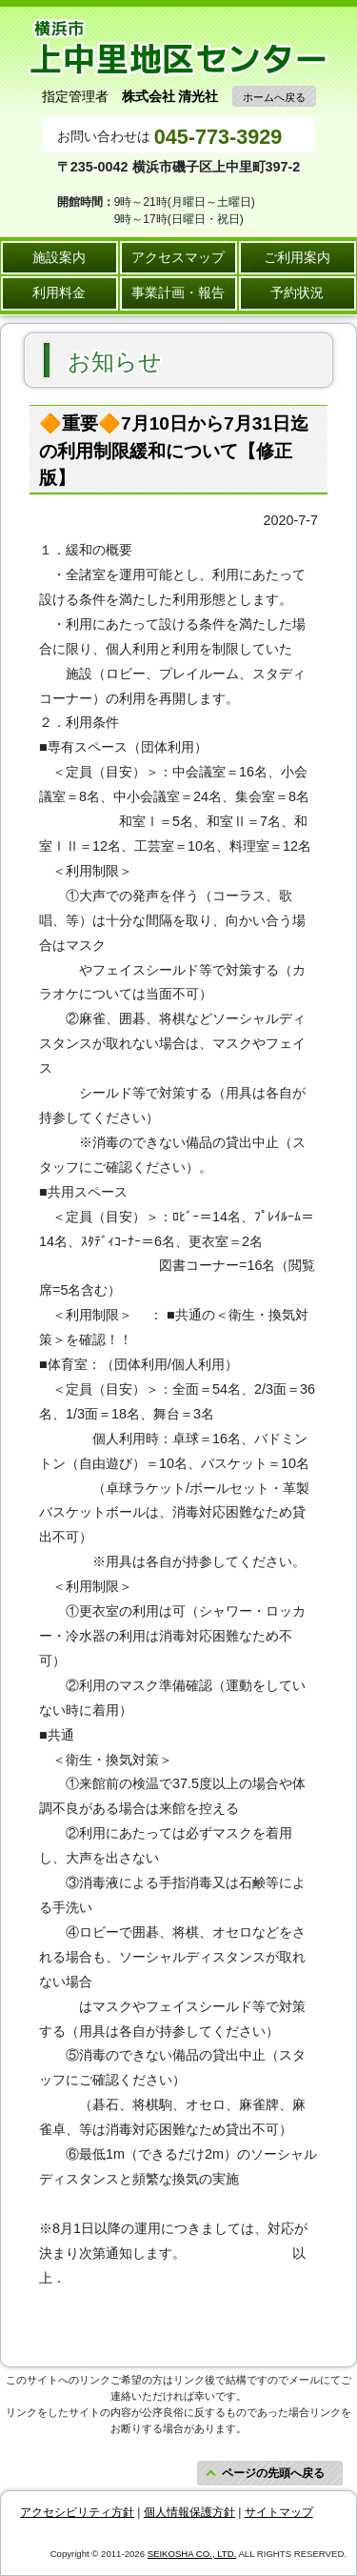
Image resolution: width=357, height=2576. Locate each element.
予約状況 (297, 292)
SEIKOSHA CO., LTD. (192, 2553)
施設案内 (59, 257)
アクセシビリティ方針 (77, 2512)
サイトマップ (279, 2512)
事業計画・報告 (178, 292)
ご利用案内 (297, 257)
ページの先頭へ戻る (273, 2473)
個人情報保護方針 (189, 2512)
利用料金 (59, 292)
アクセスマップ (178, 257)
